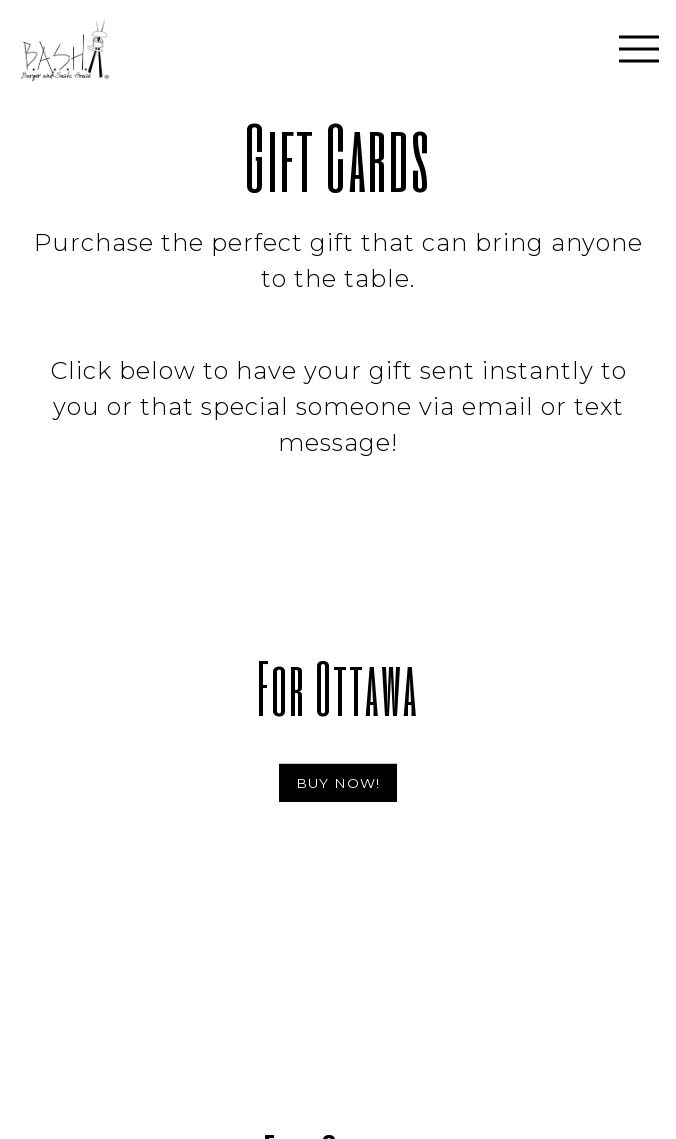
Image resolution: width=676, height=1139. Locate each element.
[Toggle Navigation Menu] (639, 48)
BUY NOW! (338, 783)
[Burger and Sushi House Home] (106, 48)
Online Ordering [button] (338, 1120)
